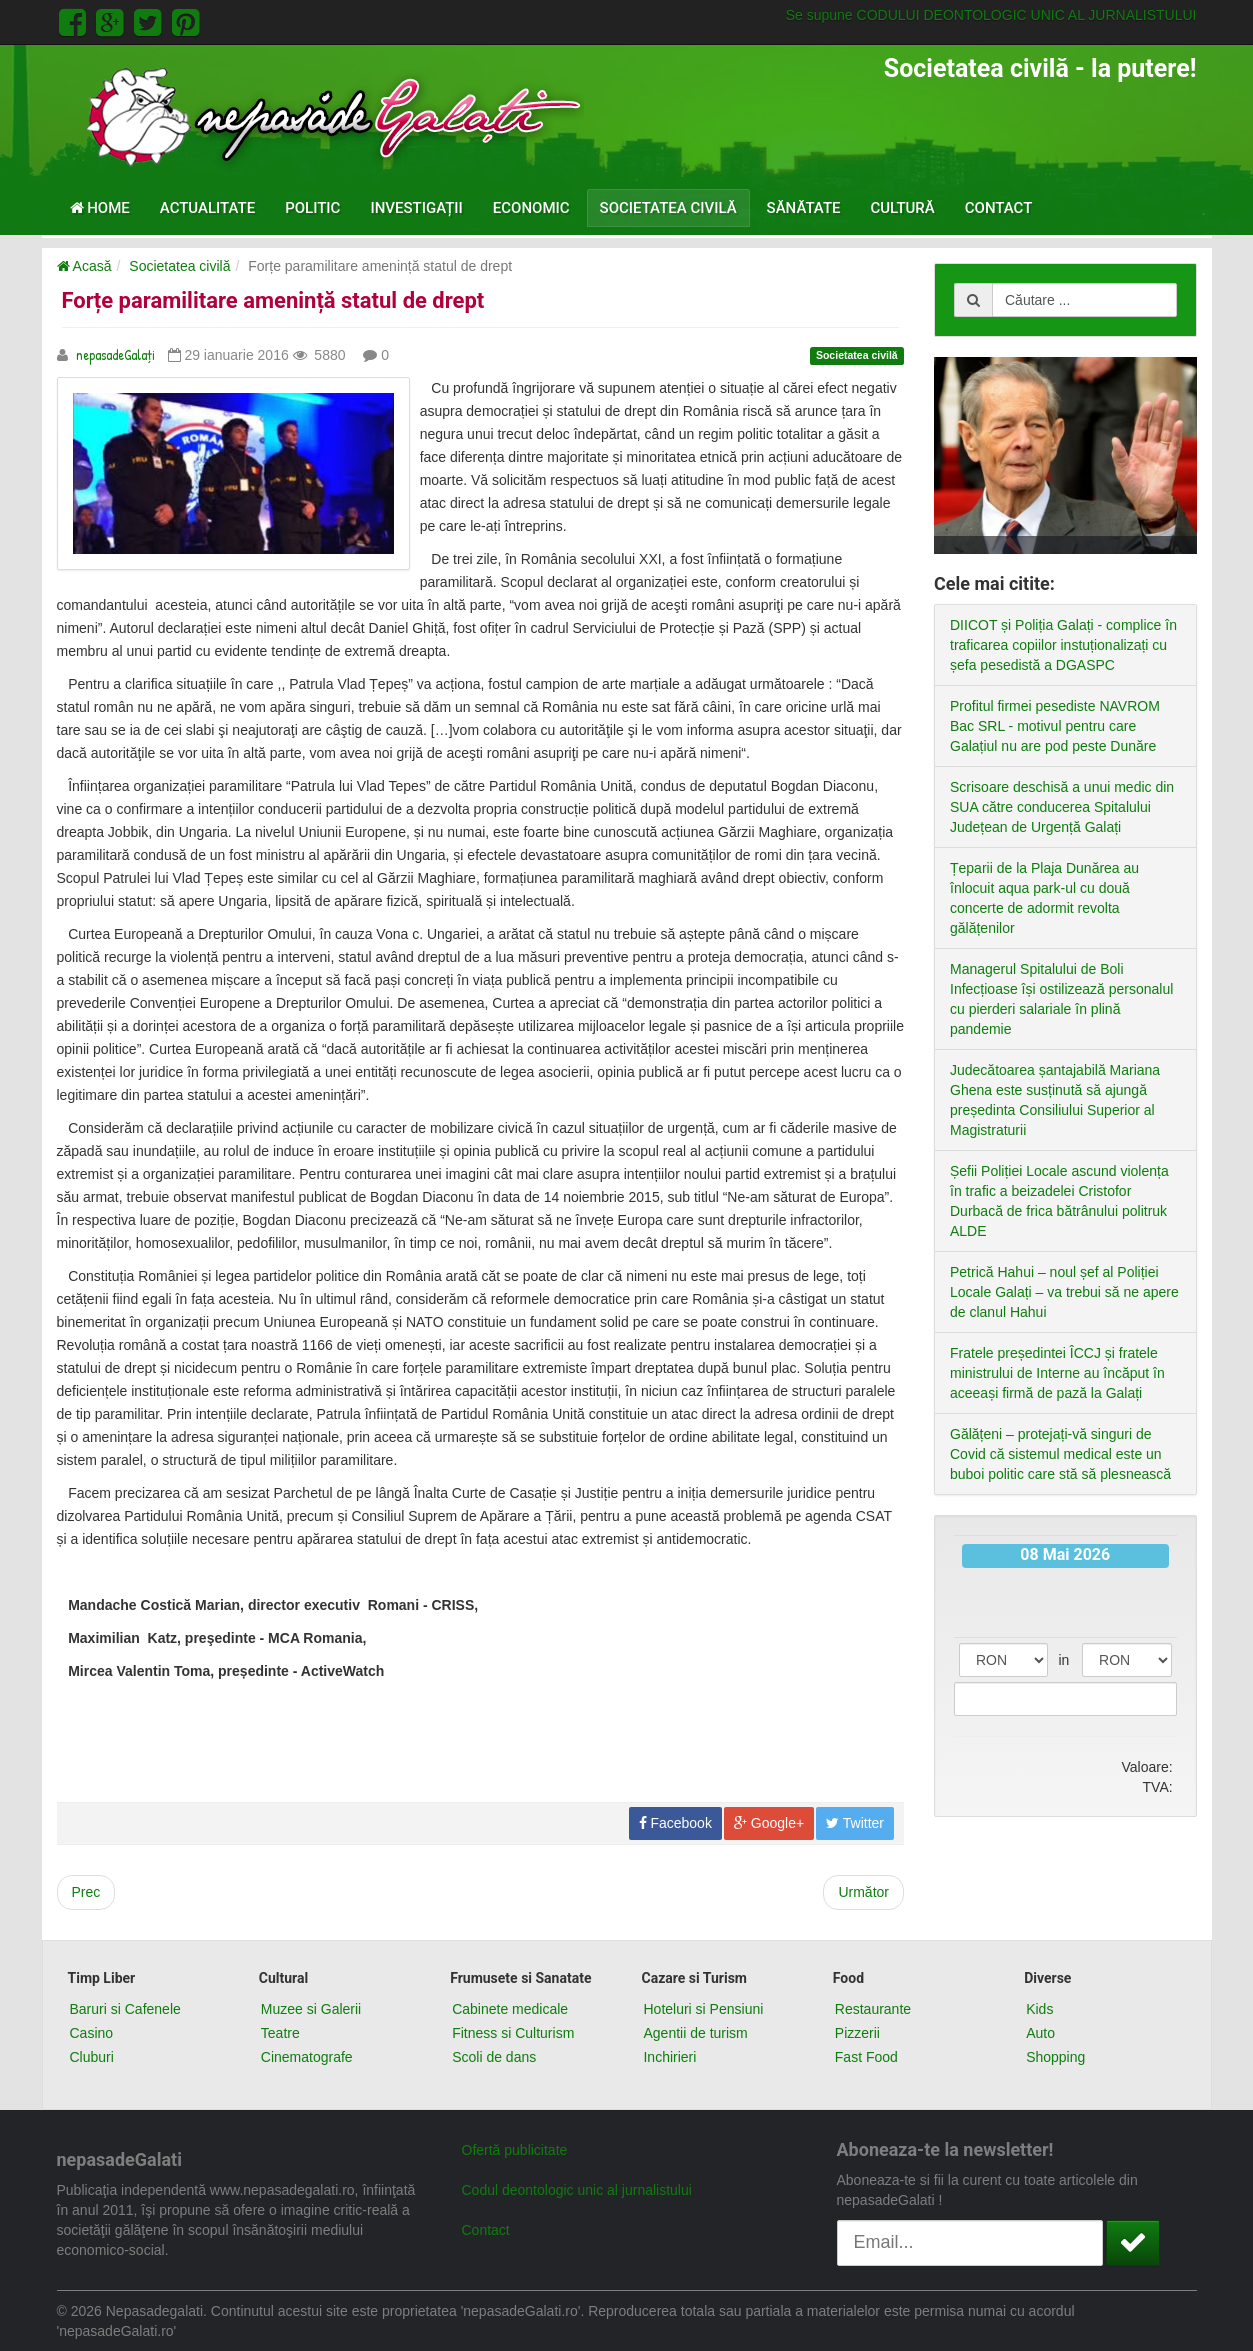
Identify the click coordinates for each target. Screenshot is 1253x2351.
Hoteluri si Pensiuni (703, 2009)
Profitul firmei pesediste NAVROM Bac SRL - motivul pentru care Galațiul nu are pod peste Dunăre (1055, 726)
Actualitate (207, 208)
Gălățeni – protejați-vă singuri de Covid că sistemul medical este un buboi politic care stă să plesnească (1060, 1454)
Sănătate (804, 208)
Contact (999, 208)
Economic (531, 208)
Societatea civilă (668, 208)
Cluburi (92, 2057)
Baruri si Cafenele (125, 2009)
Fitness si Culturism (513, 2033)
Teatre (280, 2033)
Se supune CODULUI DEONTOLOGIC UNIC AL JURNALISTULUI (991, 15)
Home (100, 208)
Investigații (416, 208)
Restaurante (873, 2009)
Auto (1040, 2033)
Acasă (84, 266)
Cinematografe (307, 2057)
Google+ (769, 1823)
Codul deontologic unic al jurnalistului (577, 2190)
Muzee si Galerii (311, 2009)
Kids (1039, 2009)
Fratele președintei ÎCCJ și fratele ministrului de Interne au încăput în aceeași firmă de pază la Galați (1057, 1373)
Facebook (675, 1823)
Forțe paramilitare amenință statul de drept (273, 300)
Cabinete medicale (510, 2009)
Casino (92, 2033)
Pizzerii (857, 2033)
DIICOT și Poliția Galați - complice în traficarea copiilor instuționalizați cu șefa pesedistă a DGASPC (1063, 645)
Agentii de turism (695, 2033)
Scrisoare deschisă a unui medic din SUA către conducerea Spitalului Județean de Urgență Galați (1062, 807)
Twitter (855, 1823)
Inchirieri (669, 2057)
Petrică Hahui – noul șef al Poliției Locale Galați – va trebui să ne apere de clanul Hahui (1064, 1292)
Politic (312, 208)
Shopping (1055, 2057)
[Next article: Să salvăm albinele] (863, 1892)
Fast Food (866, 2057)
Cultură (903, 208)
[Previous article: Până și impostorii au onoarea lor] (86, 1892)
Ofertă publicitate (515, 2150)
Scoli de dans (494, 2057)
